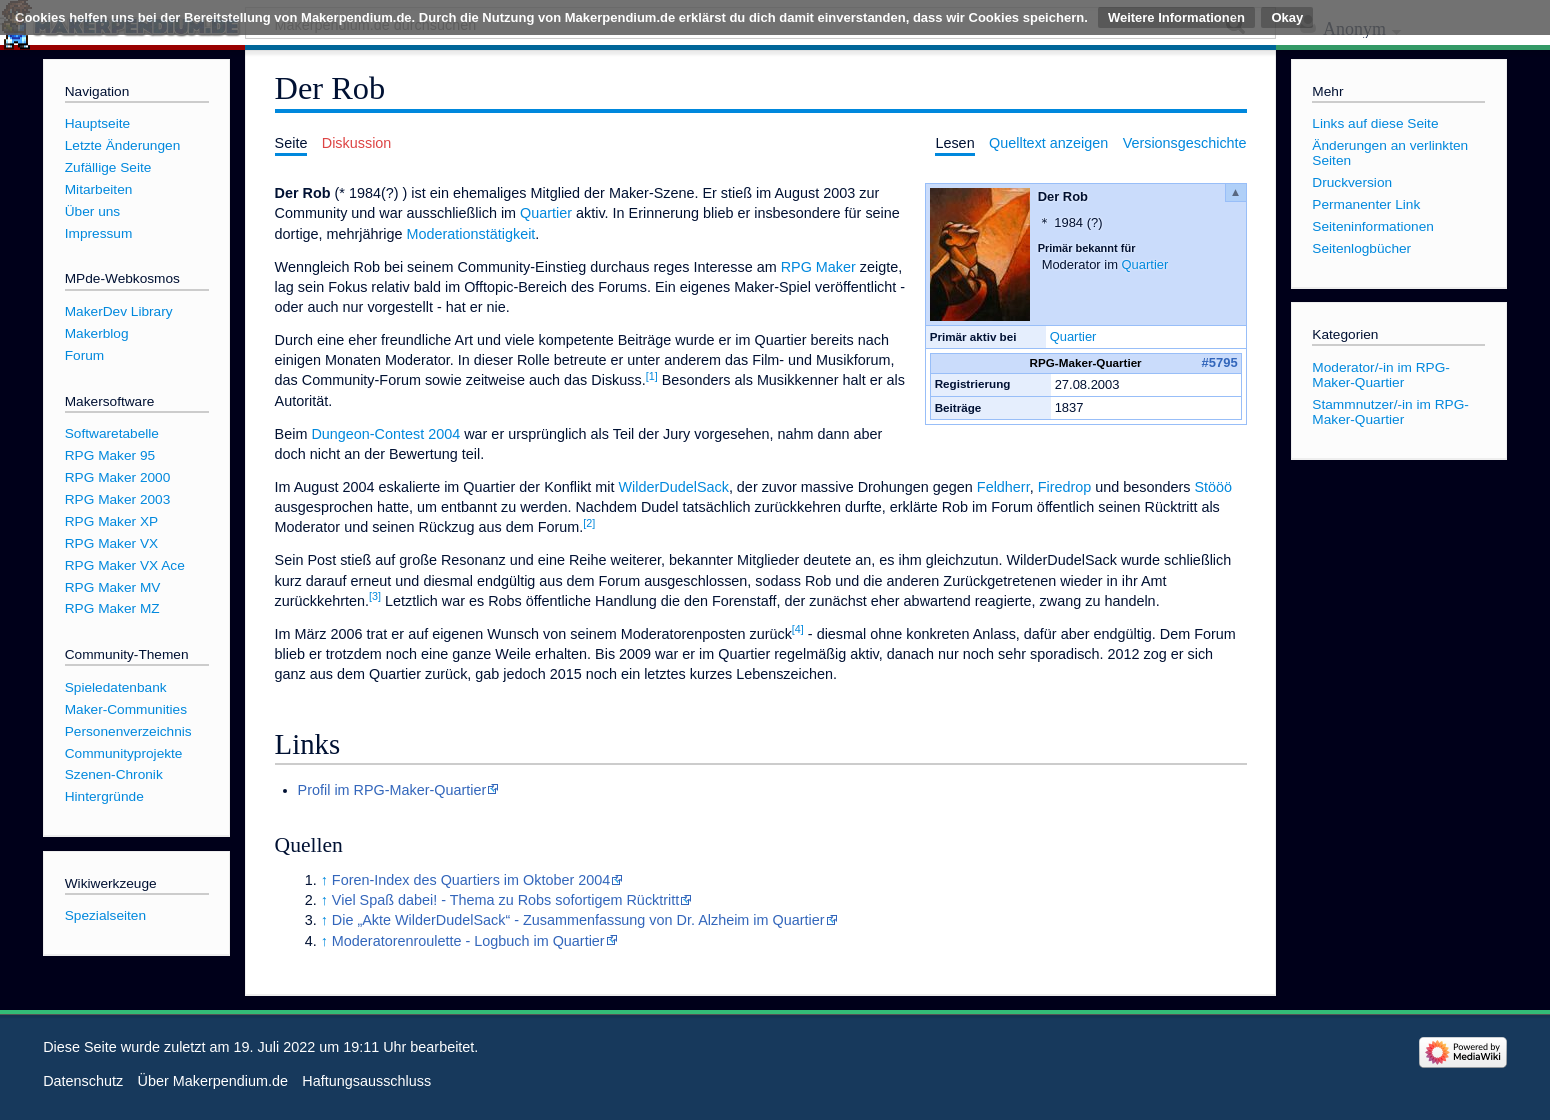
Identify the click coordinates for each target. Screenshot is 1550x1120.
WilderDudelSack (674, 487)
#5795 (1220, 362)
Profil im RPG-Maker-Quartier (392, 790)
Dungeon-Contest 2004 (385, 434)
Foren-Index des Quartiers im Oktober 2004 (471, 880)
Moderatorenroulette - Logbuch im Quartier (468, 941)
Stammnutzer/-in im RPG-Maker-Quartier (1390, 412)
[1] (652, 376)
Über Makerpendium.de (213, 1081)
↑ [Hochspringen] (324, 880)
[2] (589, 523)
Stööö (1213, 487)
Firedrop (1065, 487)
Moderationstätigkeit (471, 234)
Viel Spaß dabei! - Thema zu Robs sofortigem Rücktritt (505, 900)
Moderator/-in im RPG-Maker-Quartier (1381, 375)
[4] (798, 629)
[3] (375, 596)
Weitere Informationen (1176, 17)
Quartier (1145, 264)
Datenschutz (83, 1081)
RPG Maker (818, 267)
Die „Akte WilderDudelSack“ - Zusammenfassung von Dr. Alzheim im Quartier (578, 920)
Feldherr (1003, 487)
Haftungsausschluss (366, 1081)
